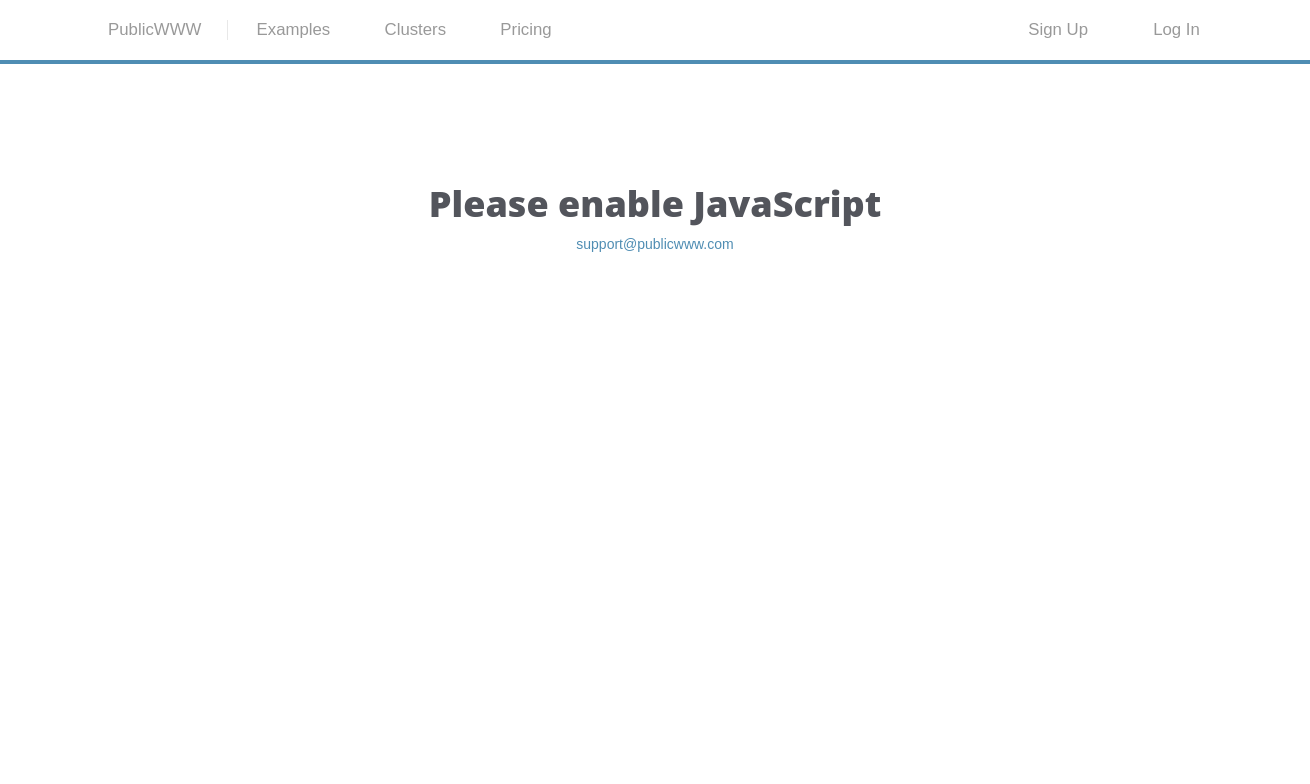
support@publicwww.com (655, 344)
